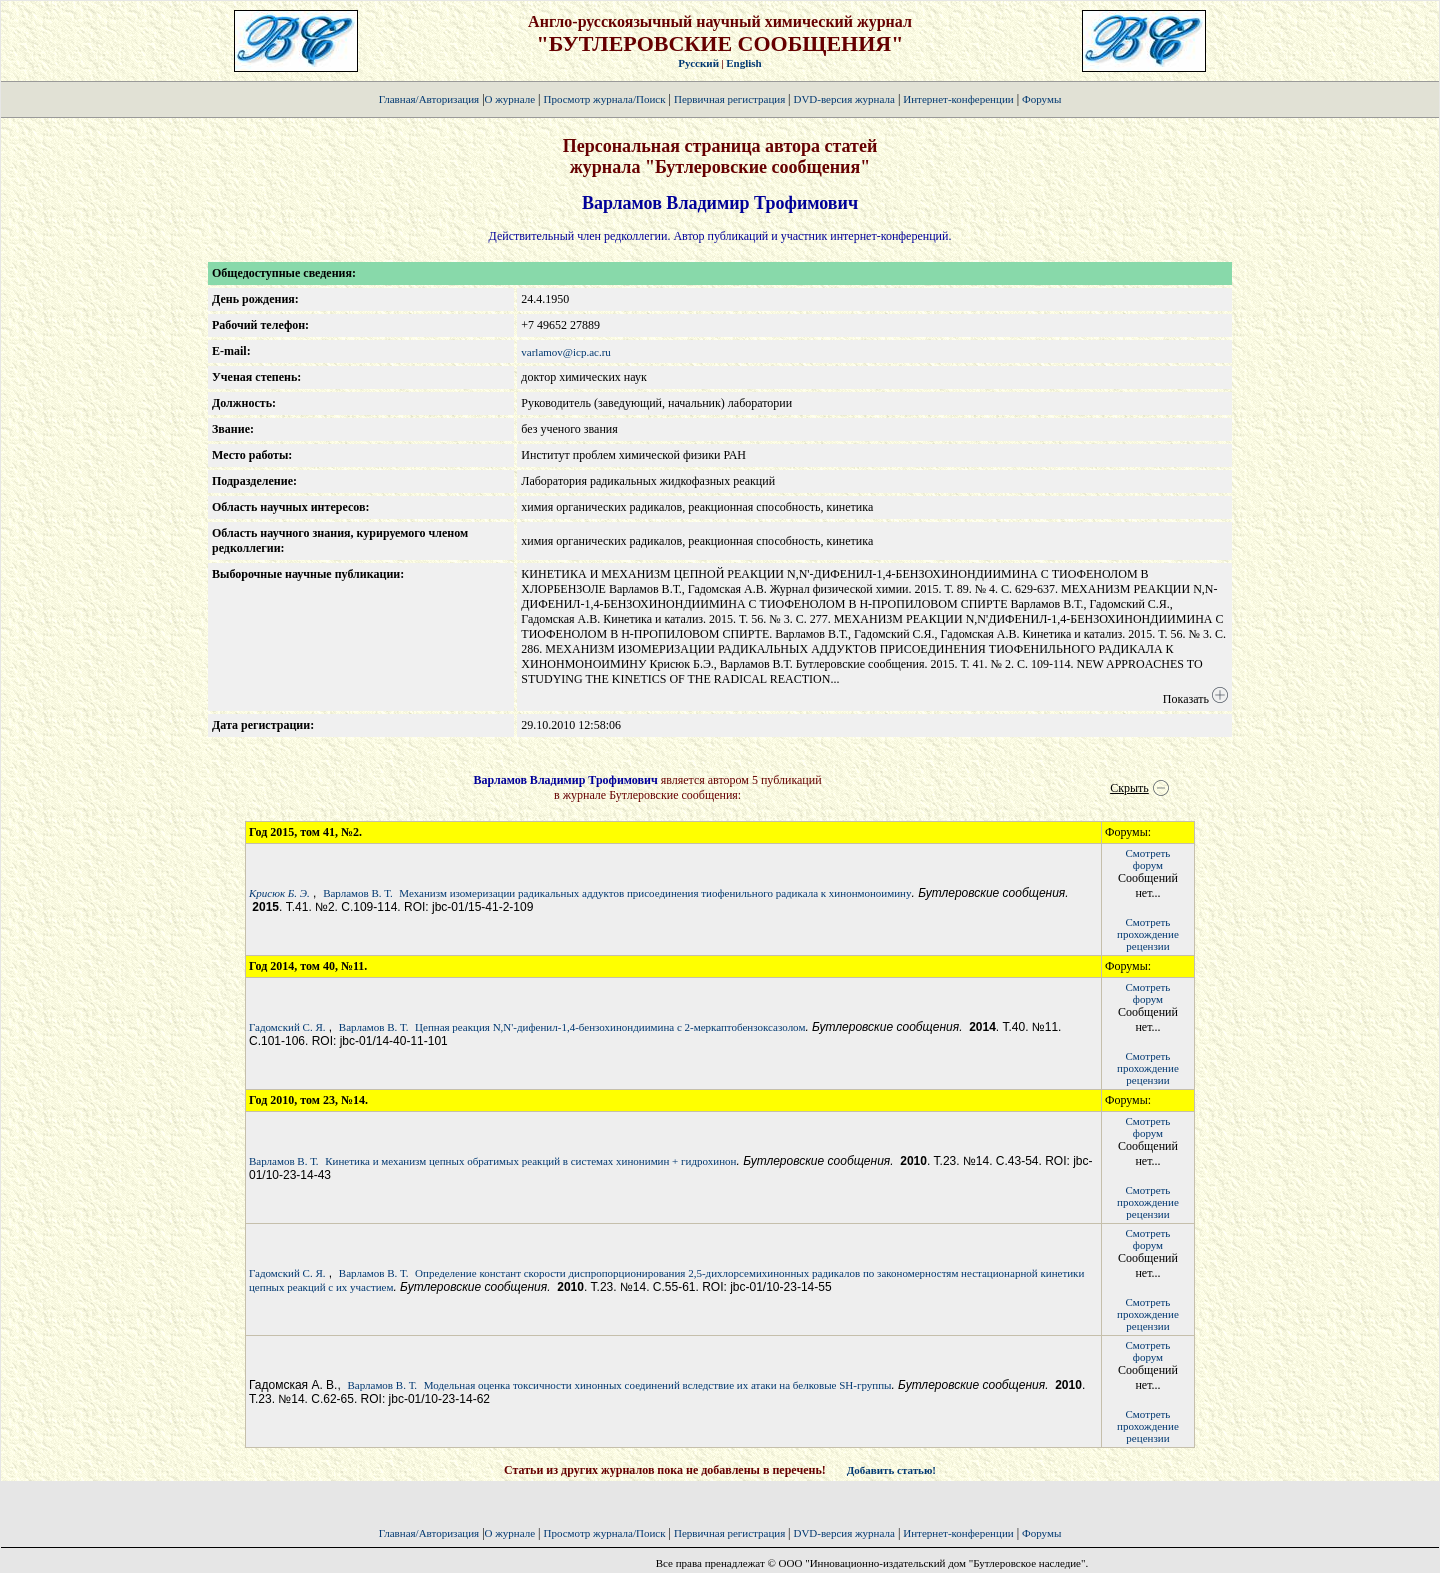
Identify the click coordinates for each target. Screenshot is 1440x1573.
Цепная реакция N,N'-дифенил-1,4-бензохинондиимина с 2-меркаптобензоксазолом (610, 1027)
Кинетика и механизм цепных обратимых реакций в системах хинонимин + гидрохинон (530, 1161)
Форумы (1041, 99)
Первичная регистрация (731, 99)
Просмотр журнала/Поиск (604, 99)
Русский (698, 63)
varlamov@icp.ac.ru (566, 352)
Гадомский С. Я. (287, 1027)
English (743, 63)
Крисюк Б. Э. (279, 893)
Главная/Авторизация (429, 99)
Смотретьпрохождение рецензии (1148, 934)
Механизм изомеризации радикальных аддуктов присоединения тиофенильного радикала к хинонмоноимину (655, 893)
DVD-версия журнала (843, 99)
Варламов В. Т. (358, 893)
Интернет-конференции (958, 99)
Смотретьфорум (1148, 859)
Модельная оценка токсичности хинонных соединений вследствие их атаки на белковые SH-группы (658, 1385)
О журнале (510, 99)
